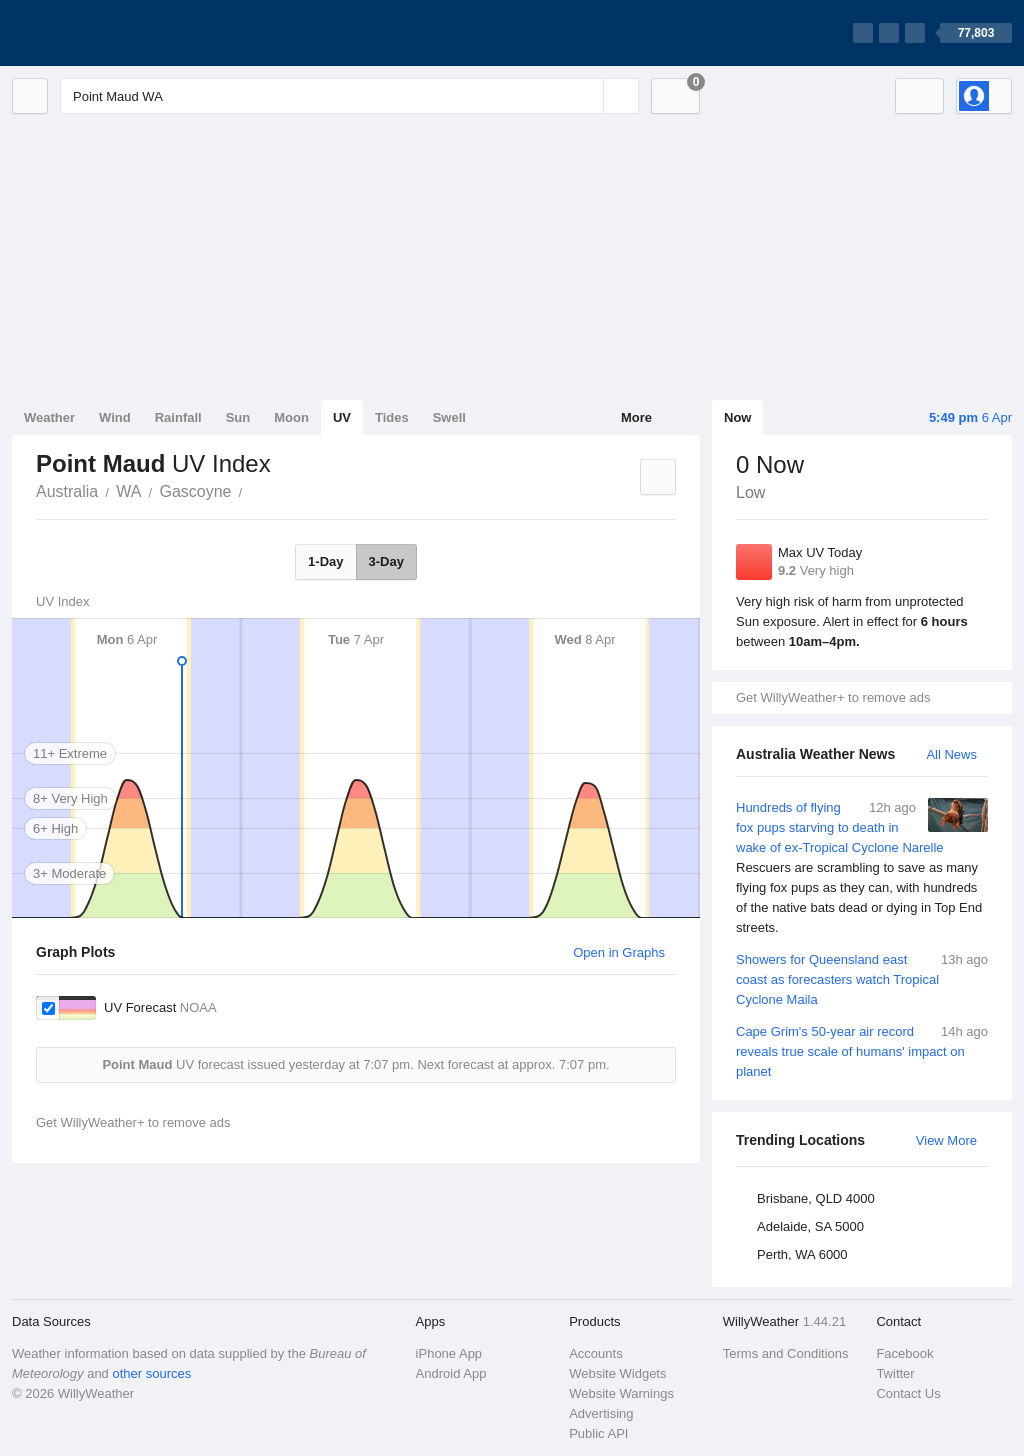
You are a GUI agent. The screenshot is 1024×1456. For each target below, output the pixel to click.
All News (951, 754)
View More (946, 1140)
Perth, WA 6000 (802, 1254)
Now (737, 417)
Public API (598, 1433)
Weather (49, 417)
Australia (67, 491)
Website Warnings (621, 1393)
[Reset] (586, 96)
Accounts (595, 1353)
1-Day (325, 561)
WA (128, 491)
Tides (392, 417)
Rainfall (178, 417)
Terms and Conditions (786, 1353)
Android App (451, 1373)
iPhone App (449, 1353)
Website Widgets (617, 1373)
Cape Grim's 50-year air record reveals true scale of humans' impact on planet (862, 1050)
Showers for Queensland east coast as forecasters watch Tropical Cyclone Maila (862, 978)
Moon (291, 417)
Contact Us (908, 1393)
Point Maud (253, 490)
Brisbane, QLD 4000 (816, 1198)
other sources (151, 1373)
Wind (115, 417)
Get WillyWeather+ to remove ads (833, 697)
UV (342, 417)
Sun (238, 417)
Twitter (895, 1373)
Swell (449, 417)
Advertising (601, 1413)
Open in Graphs (619, 952)
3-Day (386, 561)
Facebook (904, 1353)
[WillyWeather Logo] (106, 33)
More (636, 417)
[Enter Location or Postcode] (349, 96)
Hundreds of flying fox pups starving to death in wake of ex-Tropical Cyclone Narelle (862, 868)
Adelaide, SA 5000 (810, 1226)
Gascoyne (195, 491)
